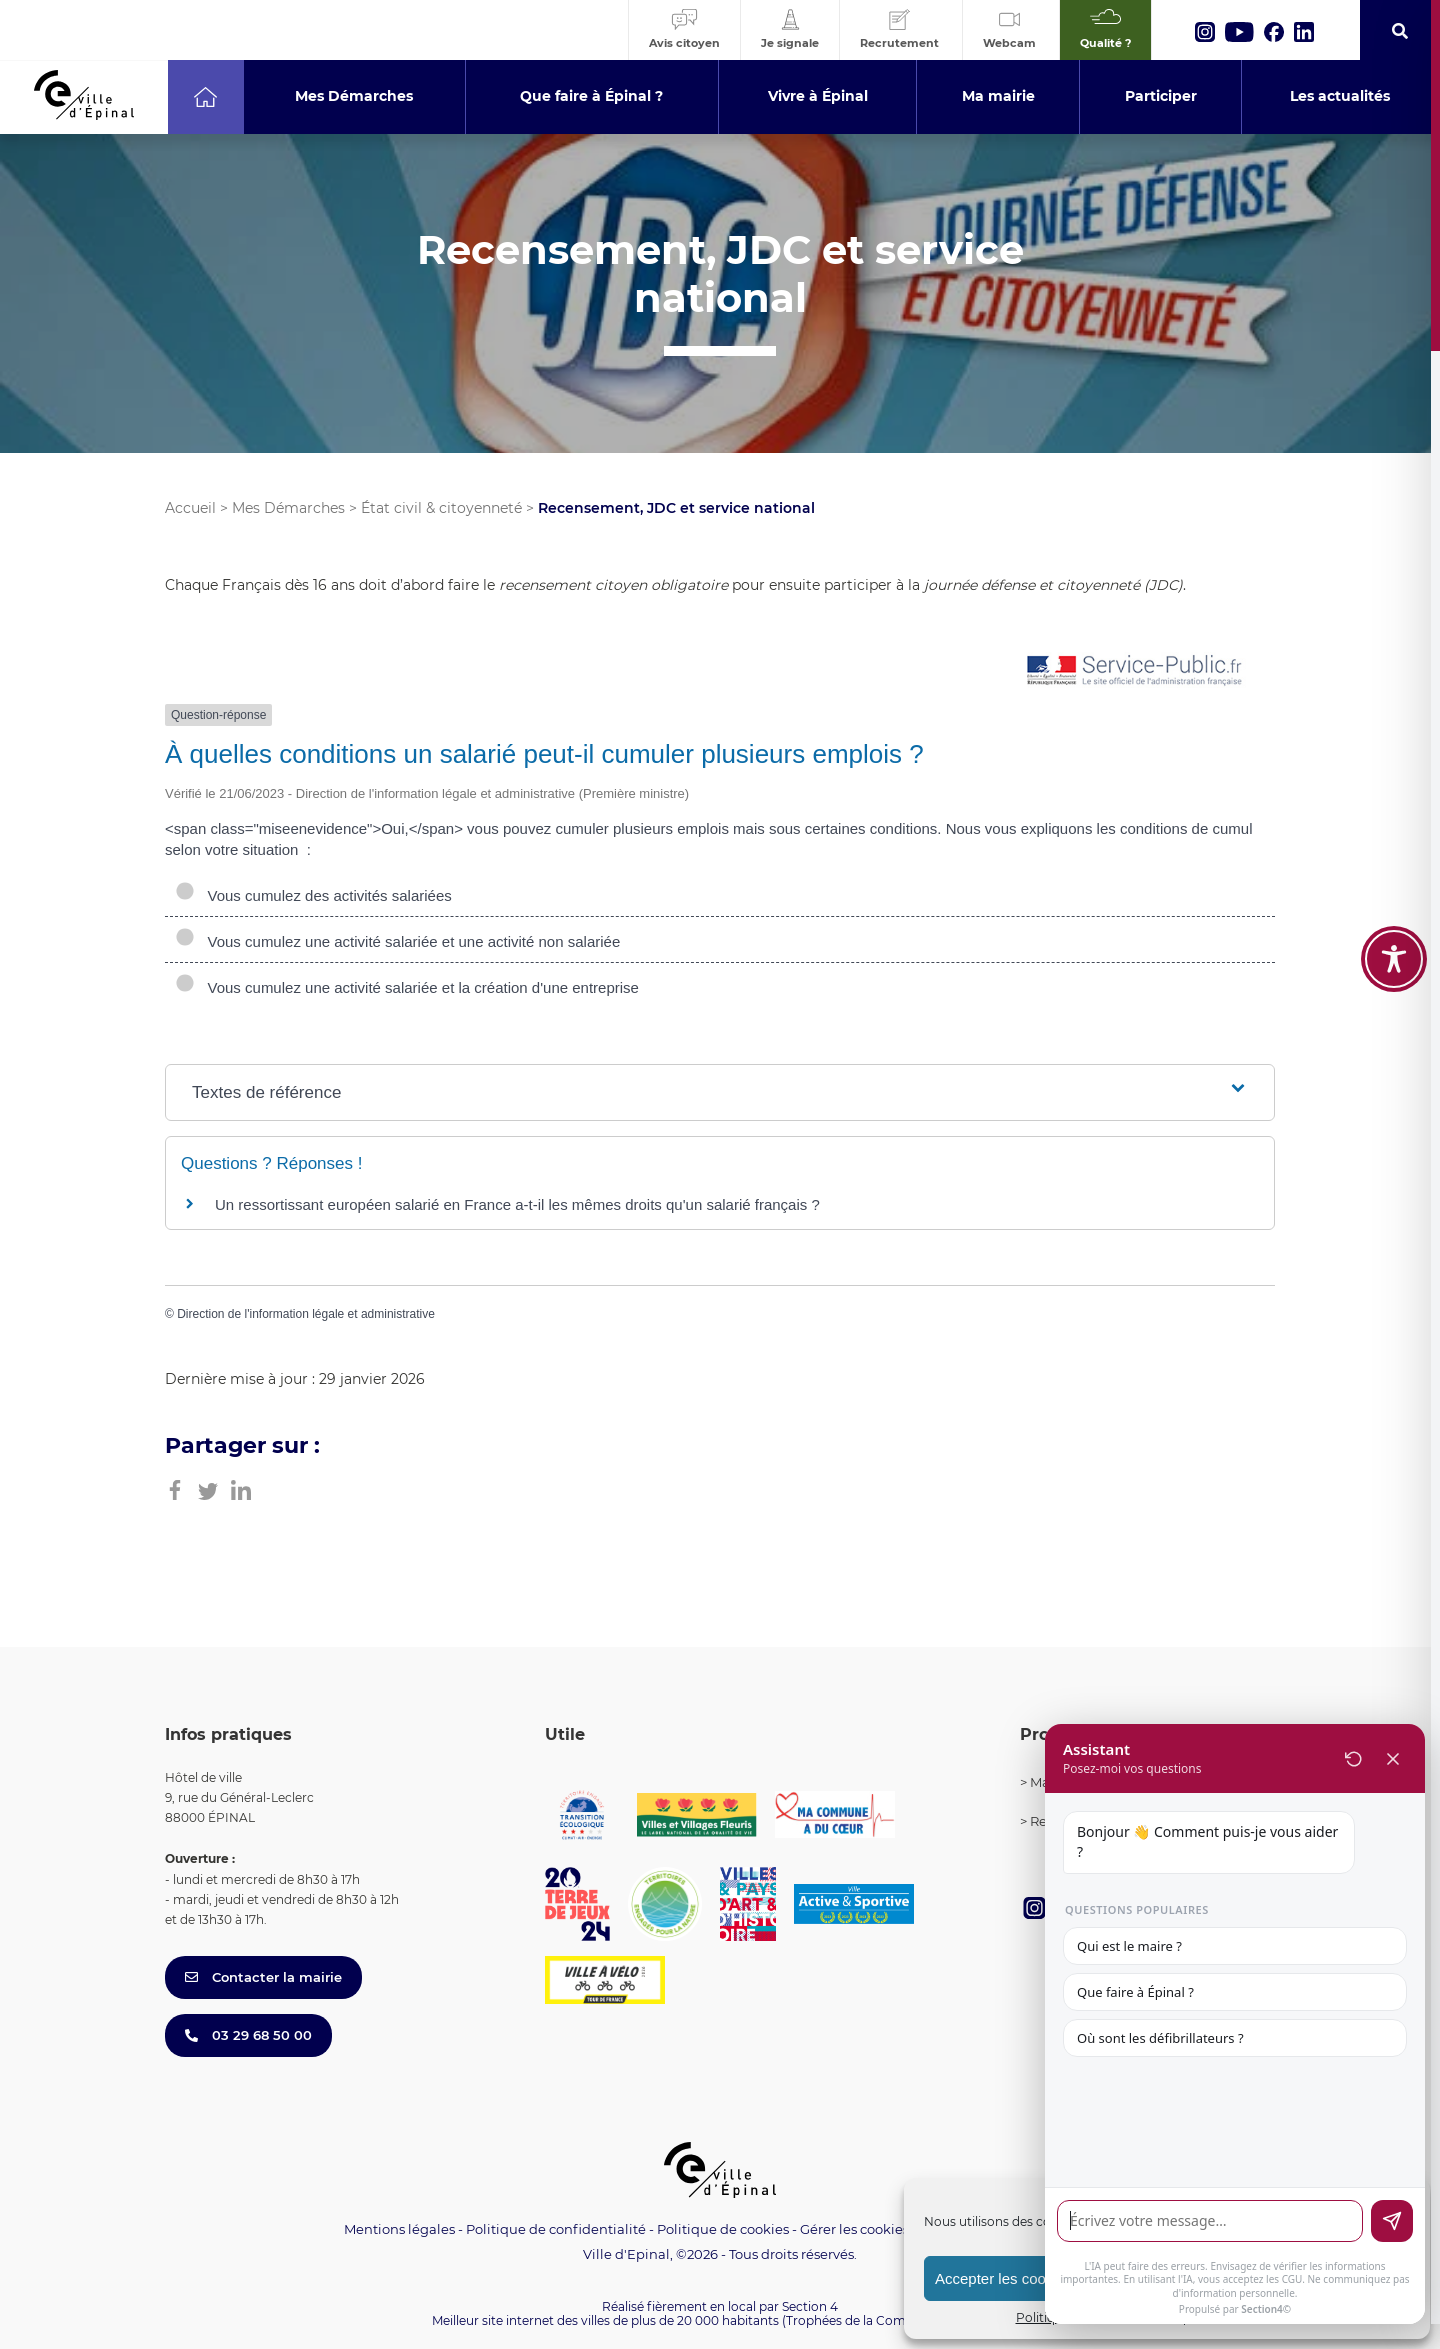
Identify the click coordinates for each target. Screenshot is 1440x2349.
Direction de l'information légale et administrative (306, 1314)
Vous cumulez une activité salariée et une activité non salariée (397, 941)
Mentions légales (399, 2229)
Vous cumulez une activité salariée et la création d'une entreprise (407, 987)
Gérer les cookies (854, 2229)
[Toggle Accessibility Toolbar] (1394, 959)
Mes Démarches (288, 508)
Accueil (190, 508)
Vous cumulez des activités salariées (313, 895)
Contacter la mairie (263, 1977)
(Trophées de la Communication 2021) (895, 2320)
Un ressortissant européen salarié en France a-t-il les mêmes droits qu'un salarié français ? (517, 1204)
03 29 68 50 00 (248, 2035)
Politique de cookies (723, 2229)
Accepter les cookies (1004, 2278)
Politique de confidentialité (556, 2229)
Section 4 (810, 2306)
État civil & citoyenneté (441, 508)
